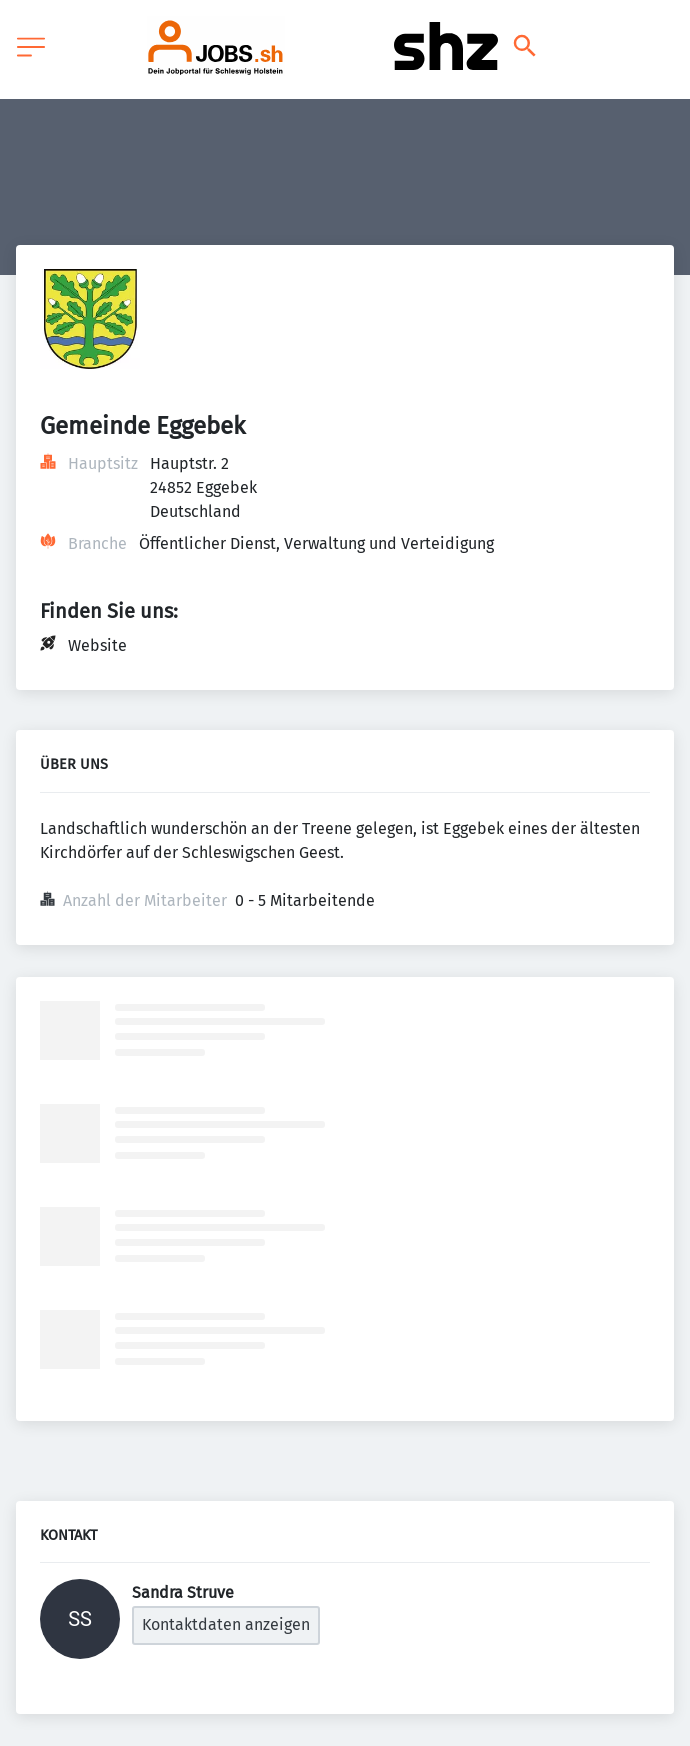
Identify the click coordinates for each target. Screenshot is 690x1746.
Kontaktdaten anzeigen (226, 1624)
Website (97, 645)
